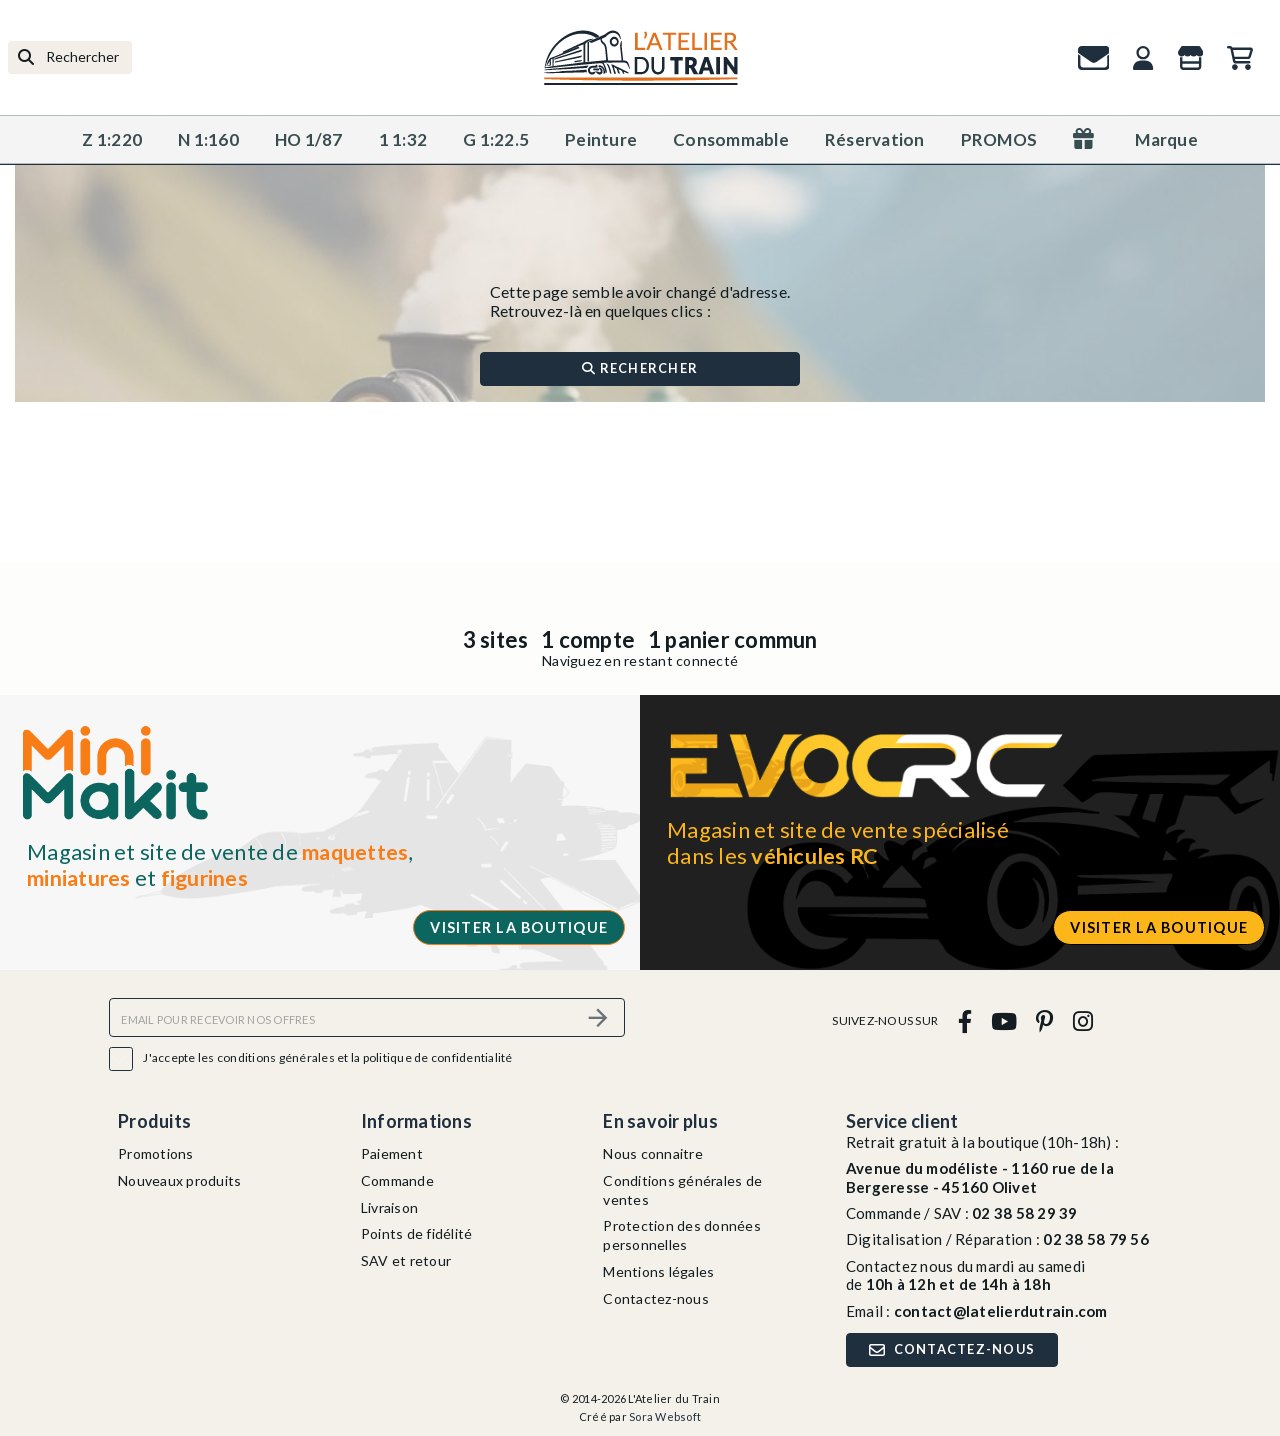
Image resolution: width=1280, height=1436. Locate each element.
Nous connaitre (653, 1153)
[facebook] (964, 1020)
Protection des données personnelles (682, 1235)
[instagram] (1082, 1020)
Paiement (392, 1153)
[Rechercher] (70, 57)
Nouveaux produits (179, 1180)
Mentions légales (658, 1271)
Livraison (389, 1207)
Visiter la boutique (519, 927)
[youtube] (1003, 1020)
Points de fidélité (417, 1233)
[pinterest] (1045, 1020)
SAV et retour (406, 1260)
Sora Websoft (665, 1416)
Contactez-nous (656, 1298)
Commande (397, 1180)
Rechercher (640, 368)
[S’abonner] (598, 1017)
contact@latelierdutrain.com (1001, 1311)
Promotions (156, 1153)
